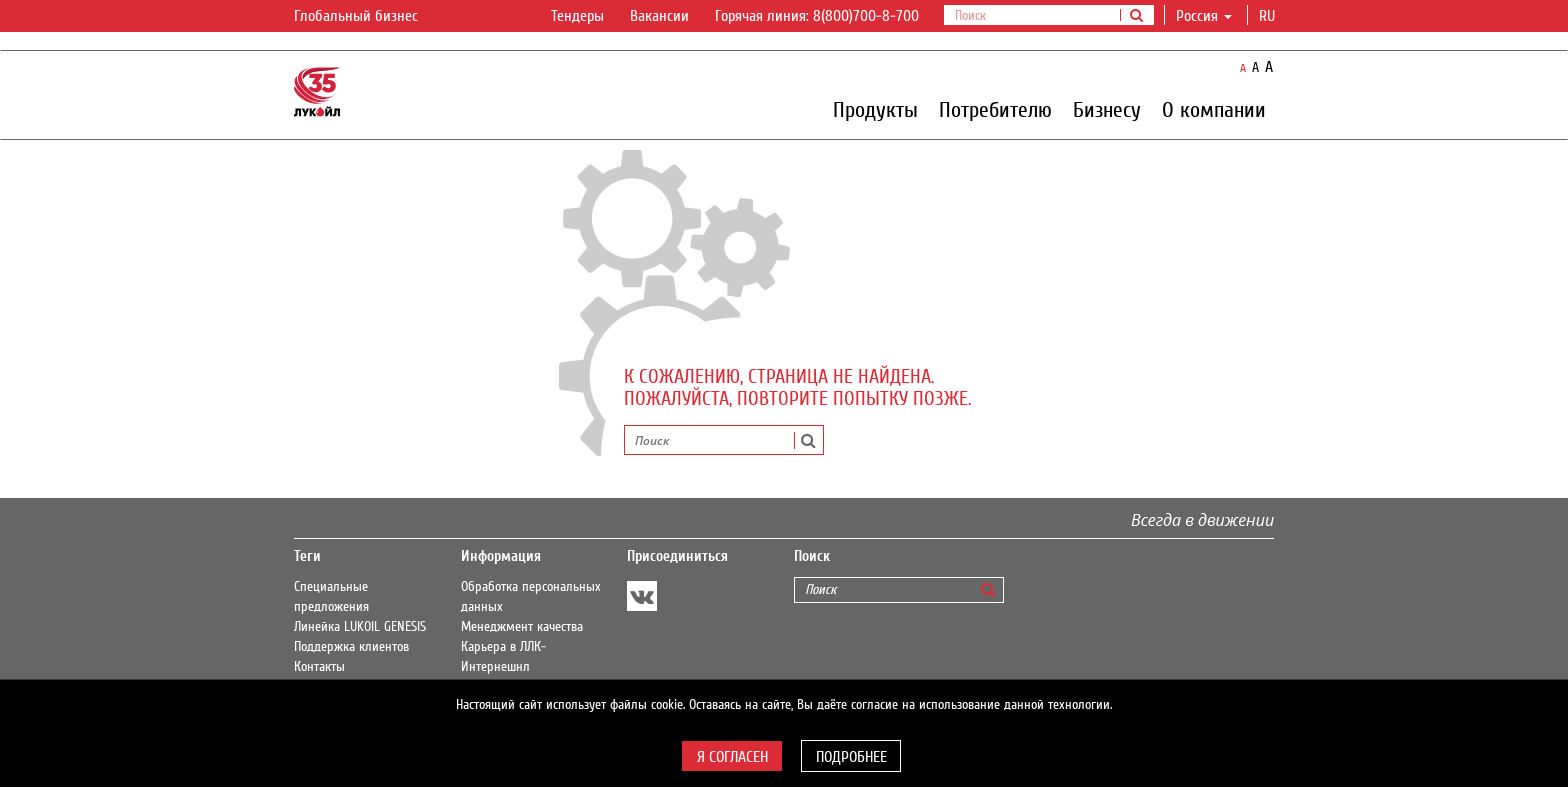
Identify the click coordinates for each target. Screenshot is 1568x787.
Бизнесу (1107, 109)
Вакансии (659, 16)
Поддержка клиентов (351, 647)
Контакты (319, 667)
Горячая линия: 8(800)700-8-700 (817, 16)
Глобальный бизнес (368, 17)
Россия (1204, 16)
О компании (1214, 109)
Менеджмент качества (522, 627)
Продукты (875, 109)
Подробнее (851, 757)
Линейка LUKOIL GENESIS (360, 627)
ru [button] (1269, 16)
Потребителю (995, 109)
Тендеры (577, 16)
